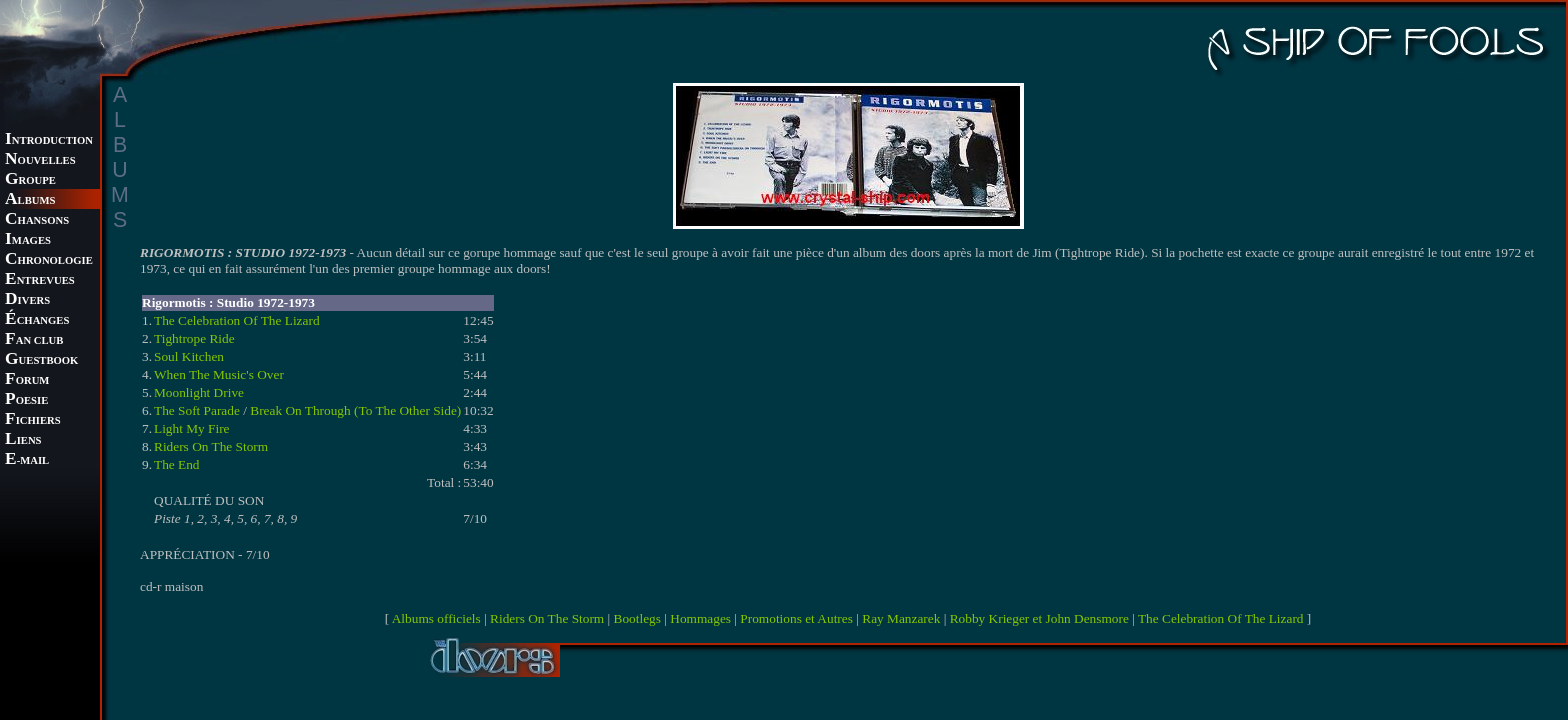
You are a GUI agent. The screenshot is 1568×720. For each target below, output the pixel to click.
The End (177, 464)
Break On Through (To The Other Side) (355, 410)
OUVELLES (40, 160)
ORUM (27, 380)
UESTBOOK (41, 360)
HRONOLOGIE (49, 260)
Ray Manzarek (901, 618)
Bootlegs (637, 618)
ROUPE (30, 180)
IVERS (27, 300)
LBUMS (30, 200)
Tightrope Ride (194, 338)
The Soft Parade (197, 410)
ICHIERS (33, 420)
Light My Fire (192, 428)
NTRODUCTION (49, 140)
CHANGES (37, 320)
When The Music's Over (219, 374)
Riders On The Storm (211, 446)
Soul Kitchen (189, 356)
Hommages (700, 618)
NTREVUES (40, 280)
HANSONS (37, 220)
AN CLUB (34, 340)
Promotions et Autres (796, 618)
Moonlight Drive (199, 392)
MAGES (28, 240)
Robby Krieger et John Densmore (1039, 618)
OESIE (26, 400)
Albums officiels (436, 618)
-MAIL (27, 460)
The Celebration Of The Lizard (237, 320)
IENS (23, 440)
